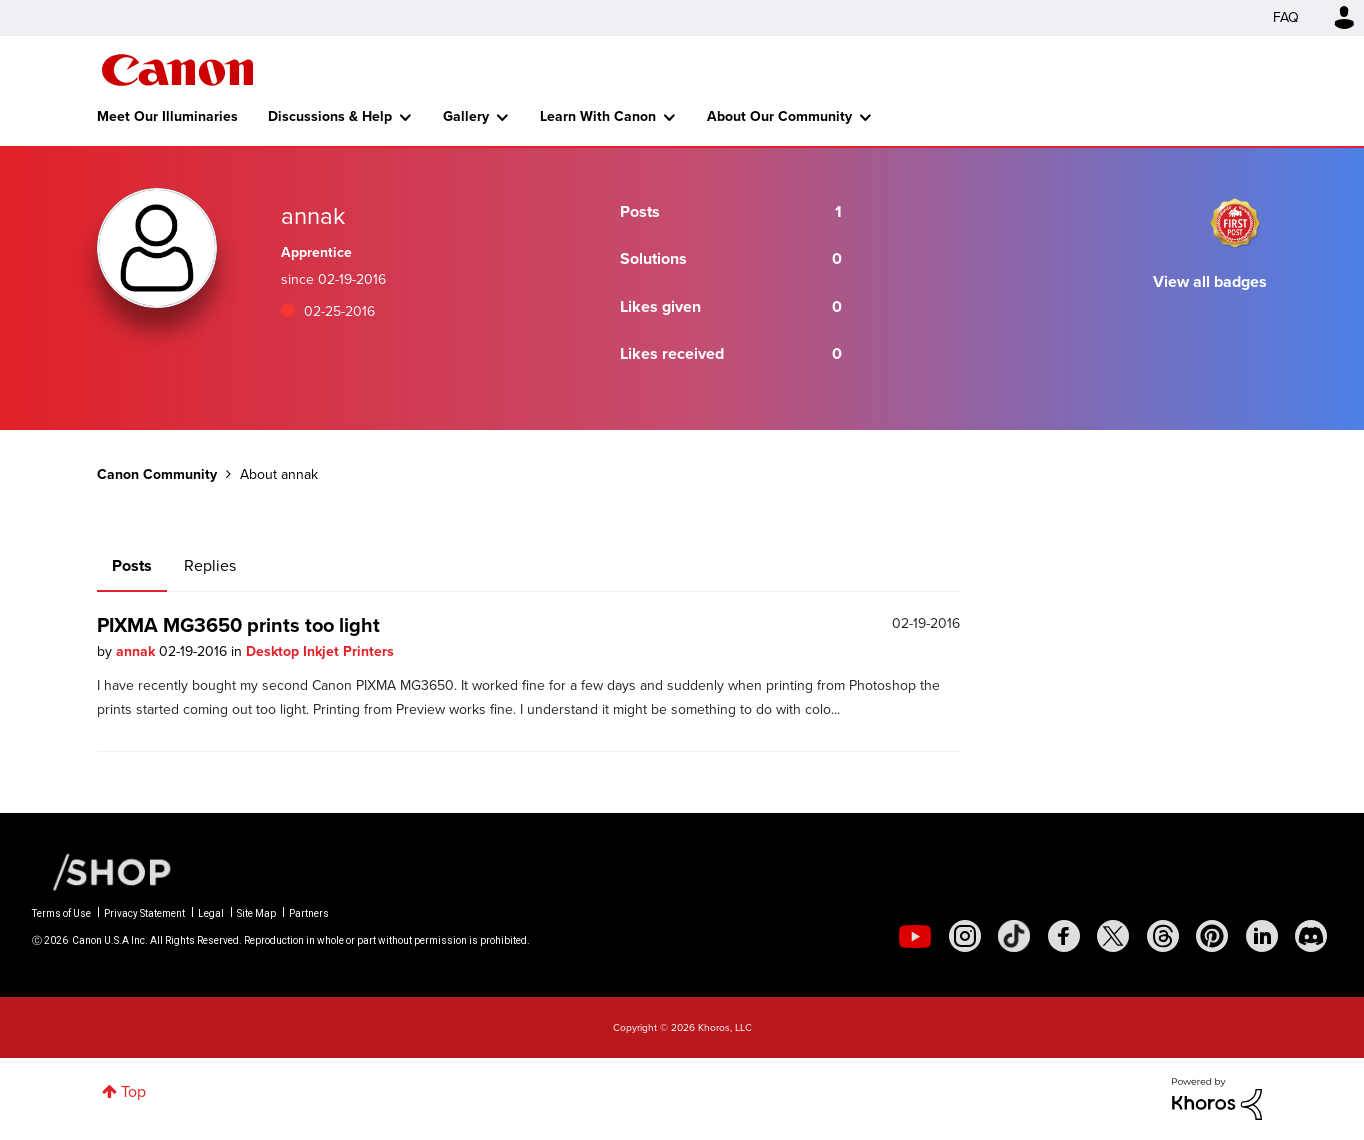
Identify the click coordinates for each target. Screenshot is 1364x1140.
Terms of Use (61, 913)
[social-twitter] (1113, 936)
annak (137, 651)
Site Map (256, 913)
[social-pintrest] (1212, 936)
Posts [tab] (132, 565)
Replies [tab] (210, 565)
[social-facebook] (1064, 936)
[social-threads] (1163, 936)
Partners (309, 913)
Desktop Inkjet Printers (320, 651)
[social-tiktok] (1014, 936)
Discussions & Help (330, 116)
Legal (211, 913)
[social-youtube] (915, 936)
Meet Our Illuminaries (167, 116)
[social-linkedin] (1262, 936)
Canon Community (177, 70)
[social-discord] (1311, 936)
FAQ (1286, 17)
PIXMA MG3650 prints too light (238, 625)
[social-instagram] (965, 936)
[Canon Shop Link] (102, 871)
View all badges (1210, 281)
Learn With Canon (598, 116)
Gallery (466, 116)
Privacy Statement (144, 913)
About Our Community (779, 116)
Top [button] (133, 1091)
